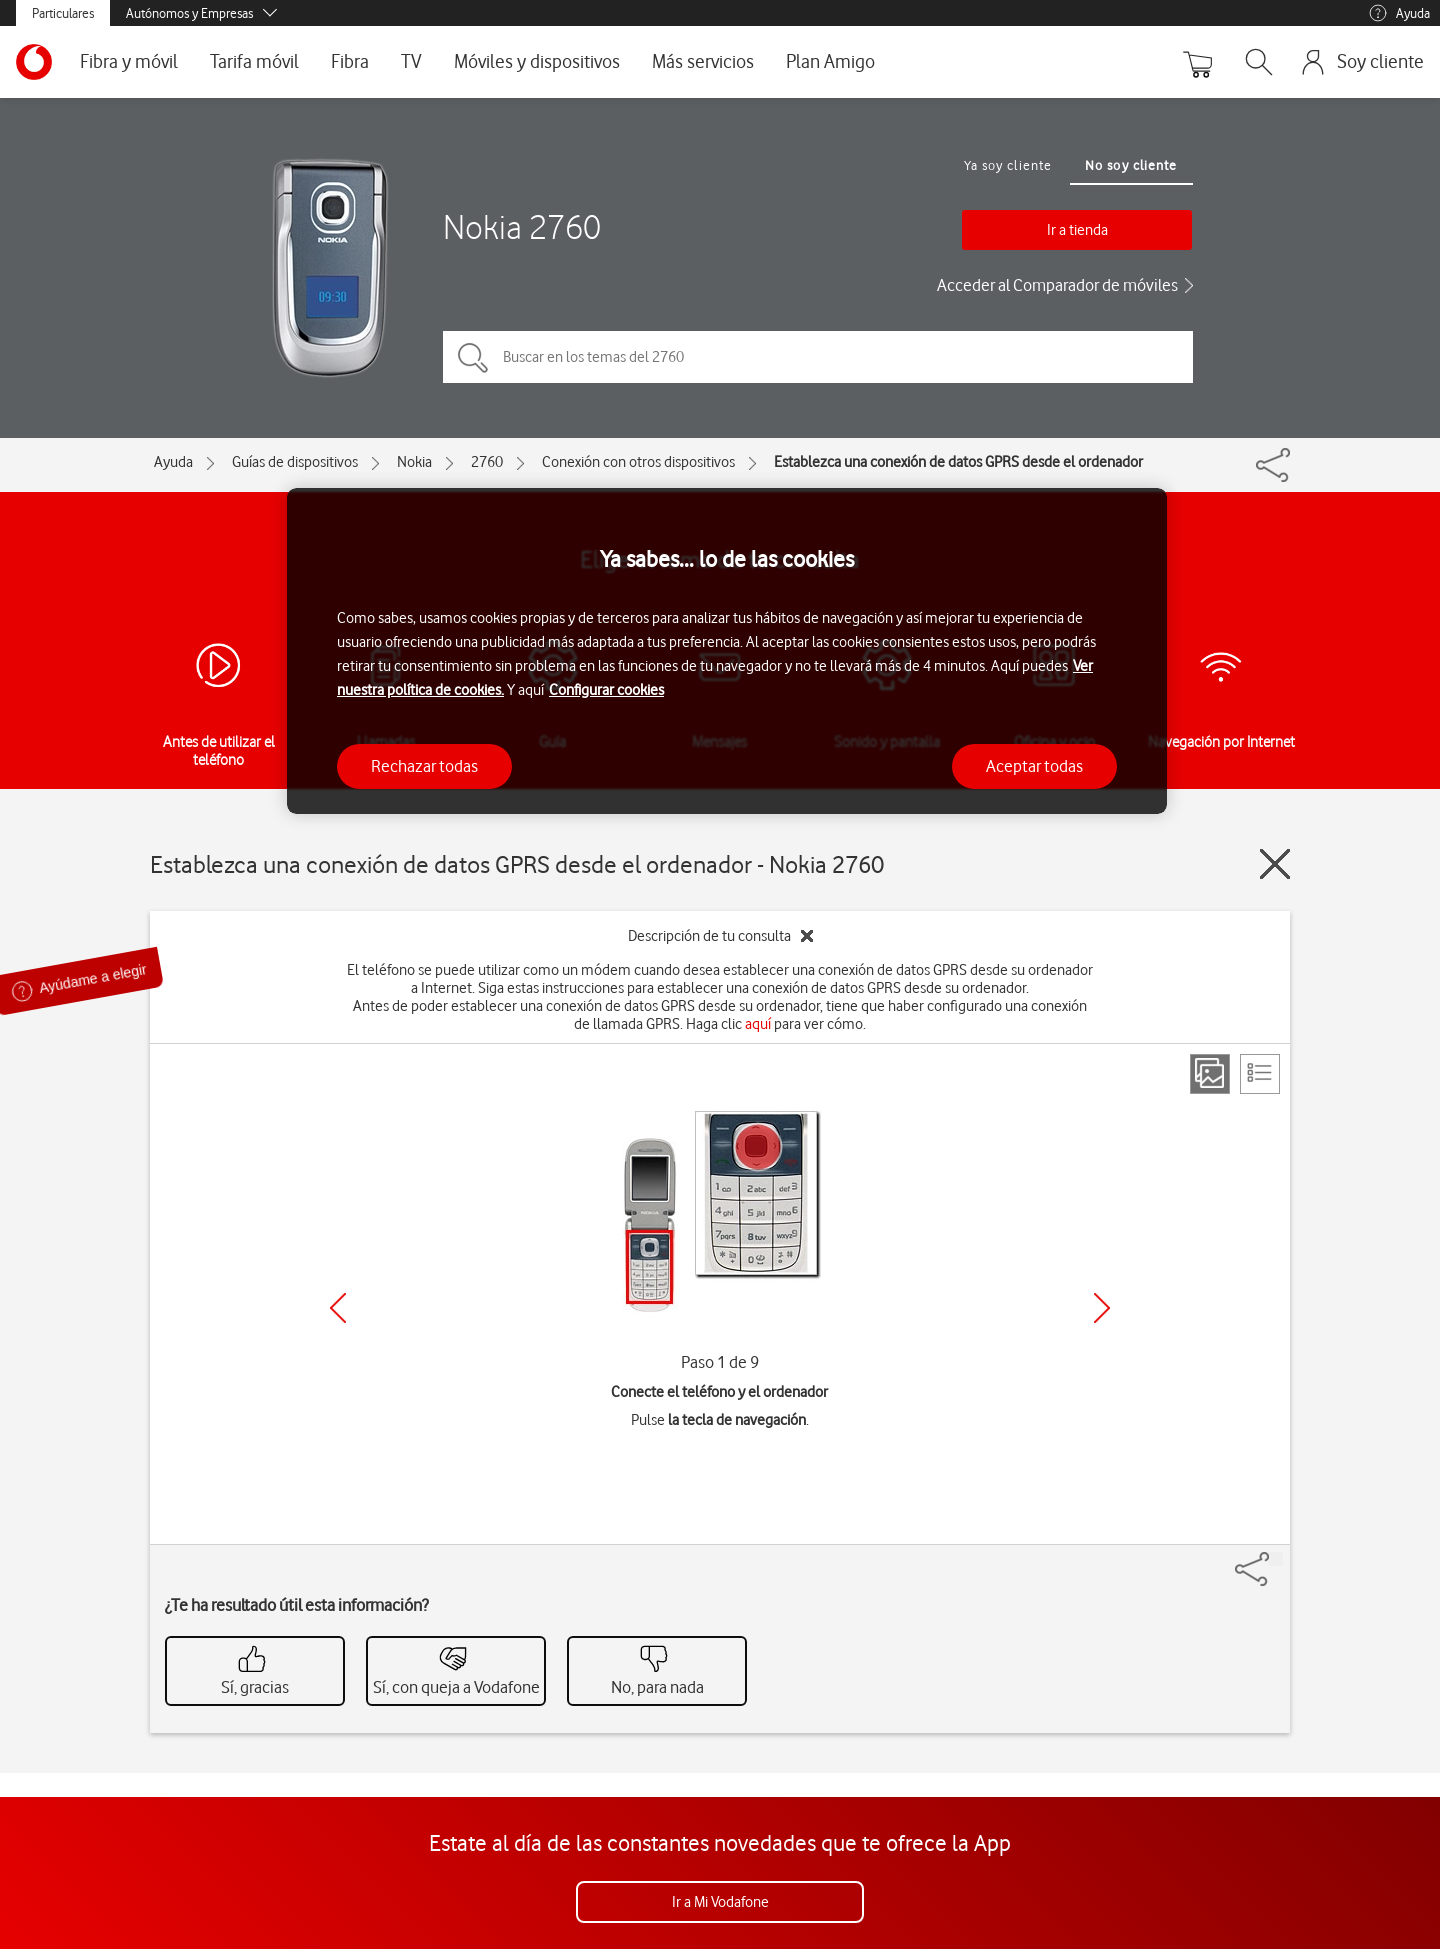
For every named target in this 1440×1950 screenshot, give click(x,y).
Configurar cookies (606, 690)
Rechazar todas (424, 766)
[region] (727, 651)
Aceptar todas (1034, 766)
